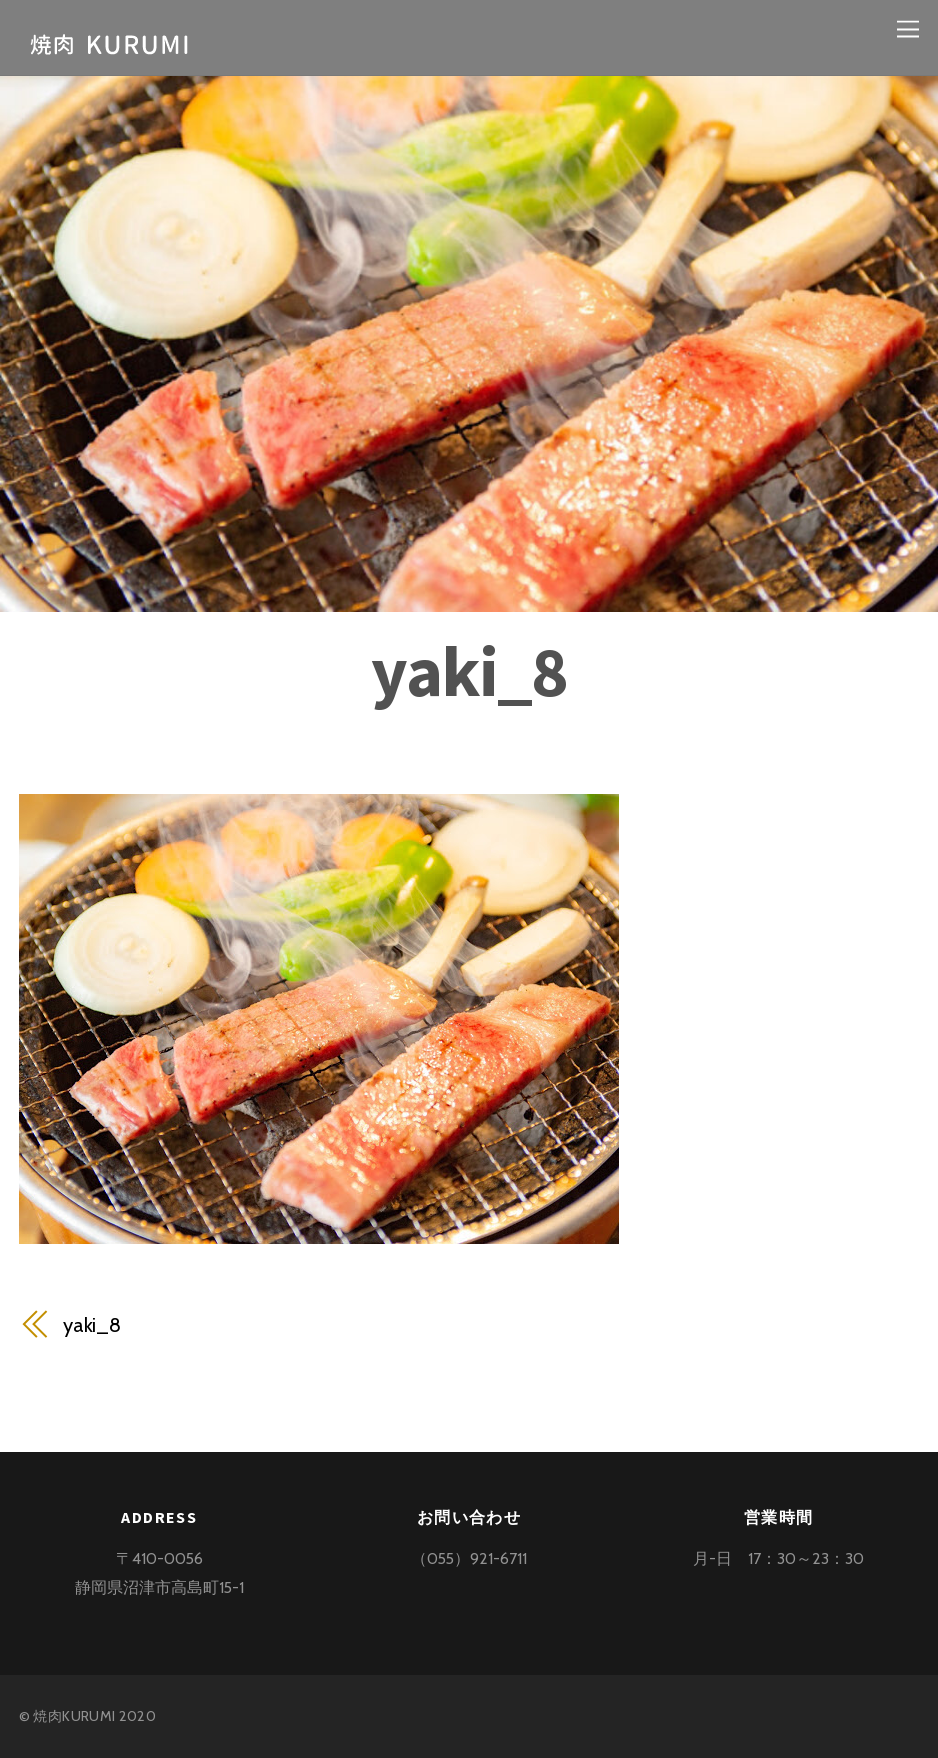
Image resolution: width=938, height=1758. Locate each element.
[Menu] (908, 27)
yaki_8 (468, 671)
